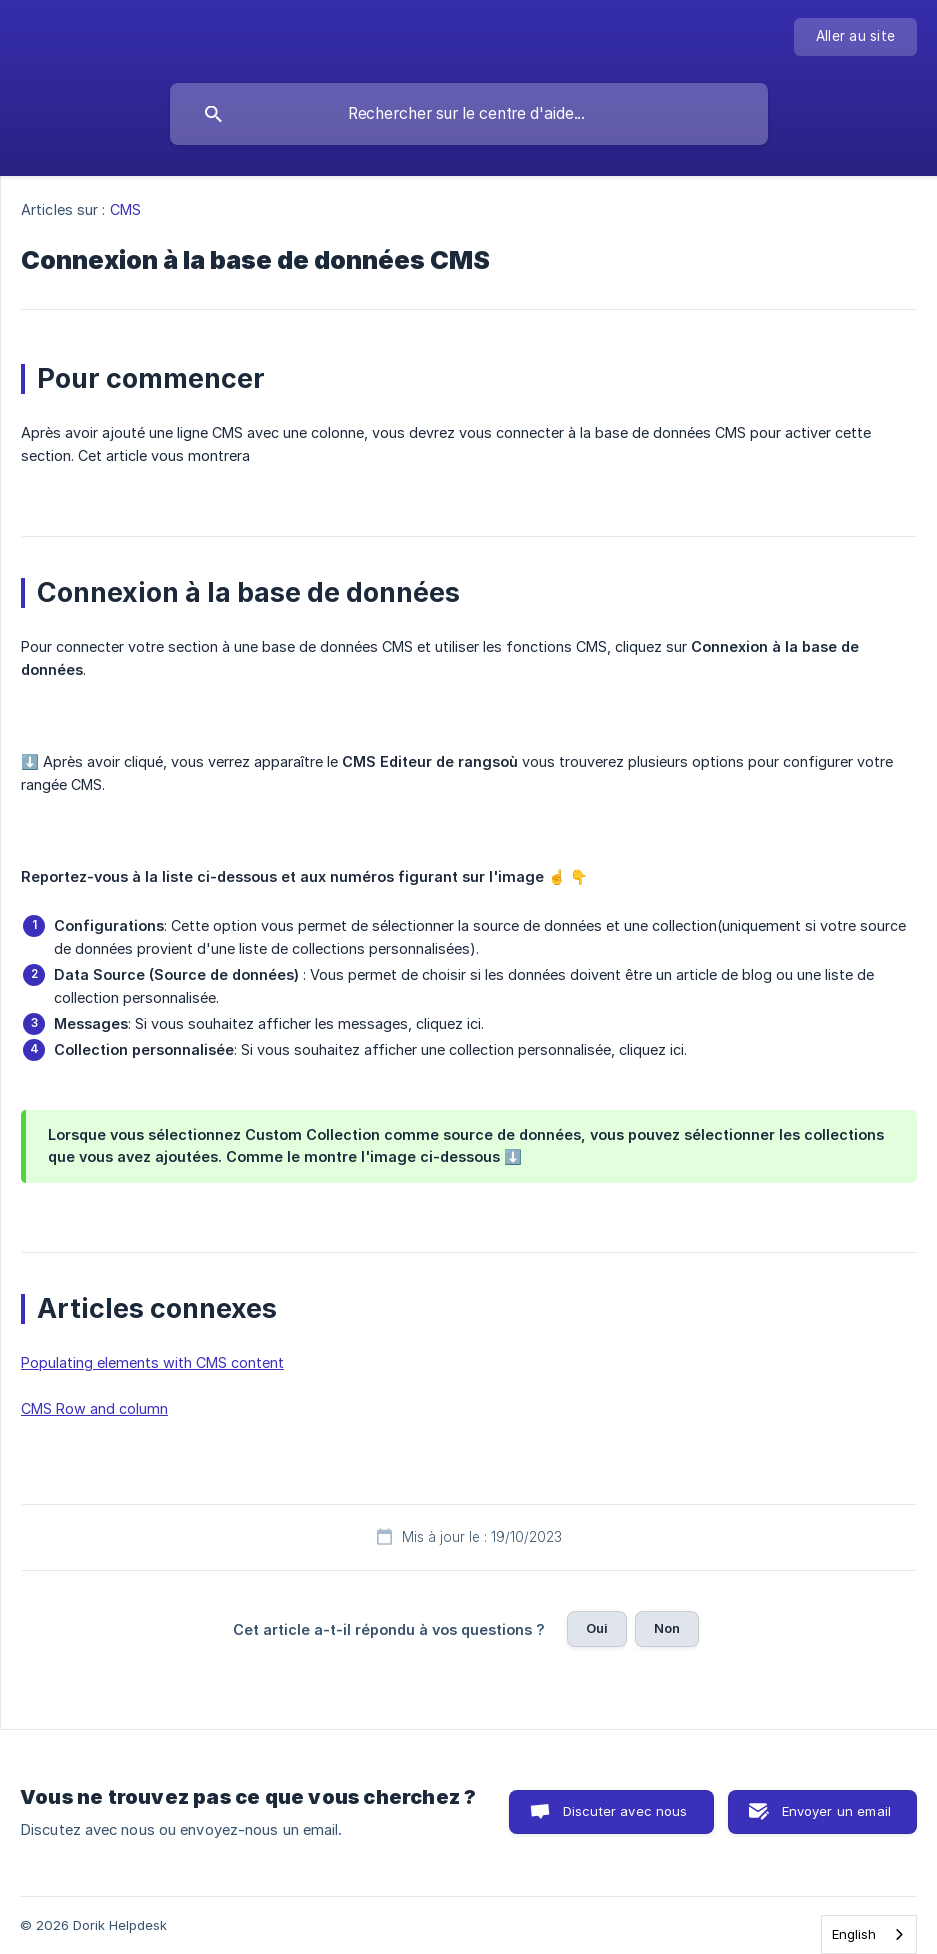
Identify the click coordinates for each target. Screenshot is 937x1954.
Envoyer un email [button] (836, 1811)
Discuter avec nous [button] (625, 1811)
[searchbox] (469, 114)
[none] (855, 37)
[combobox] (869, 1934)
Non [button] (667, 1628)
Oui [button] (597, 1628)
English (854, 1934)
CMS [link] (125, 209)
